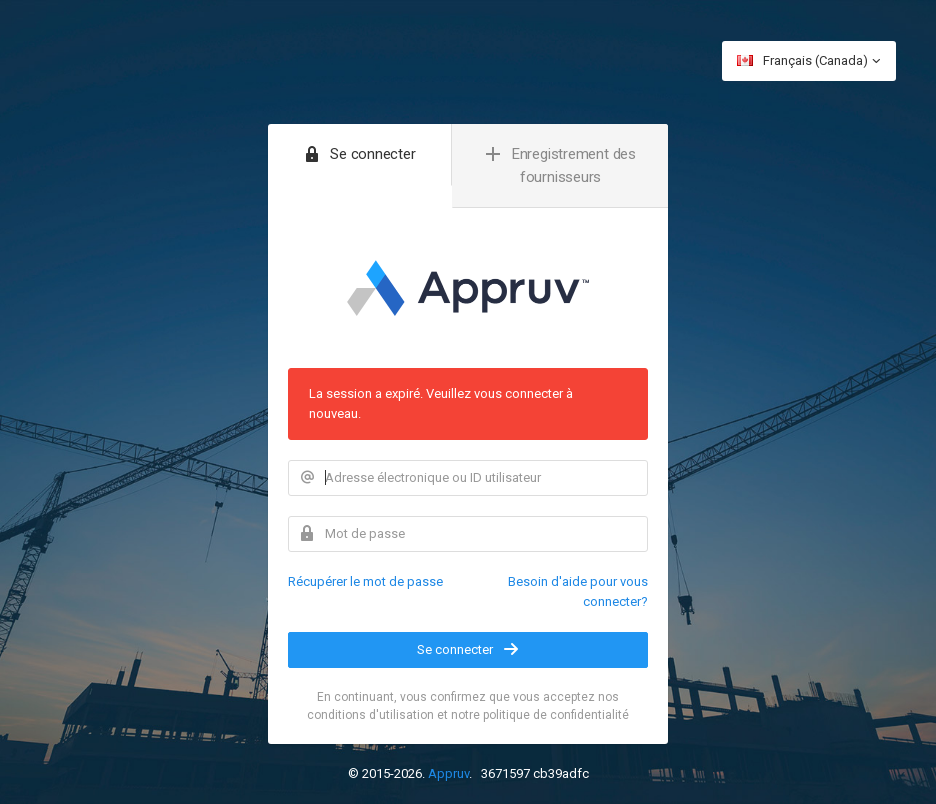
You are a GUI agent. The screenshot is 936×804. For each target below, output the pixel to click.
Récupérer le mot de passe (365, 581)
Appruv (448, 773)
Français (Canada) (809, 61)
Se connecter (468, 649)
